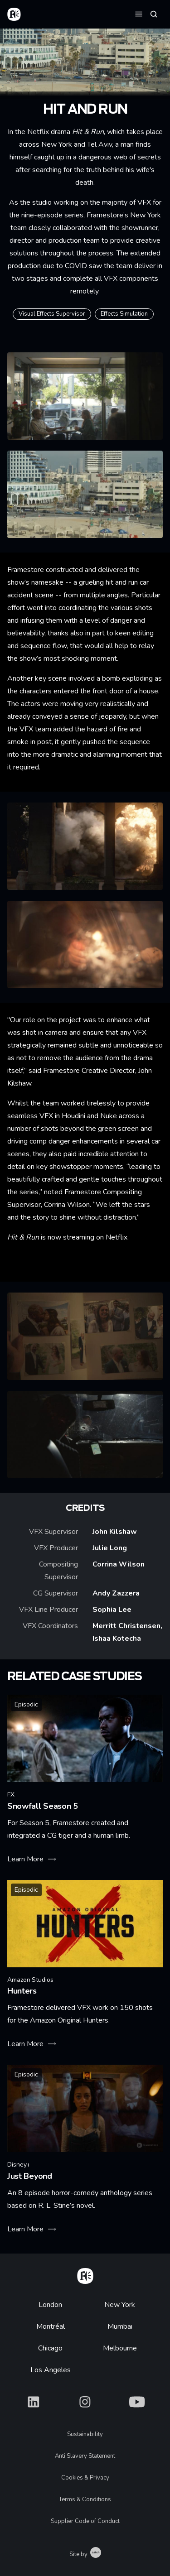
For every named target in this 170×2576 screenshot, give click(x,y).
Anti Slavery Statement (85, 2456)
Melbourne (120, 2348)
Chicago (50, 2348)
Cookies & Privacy (85, 2478)
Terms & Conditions (85, 2499)
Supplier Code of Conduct (85, 2521)
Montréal (50, 2326)
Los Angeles (50, 2370)
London (50, 2305)
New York (119, 2305)
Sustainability (85, 2434)
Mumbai (119, 2326)
